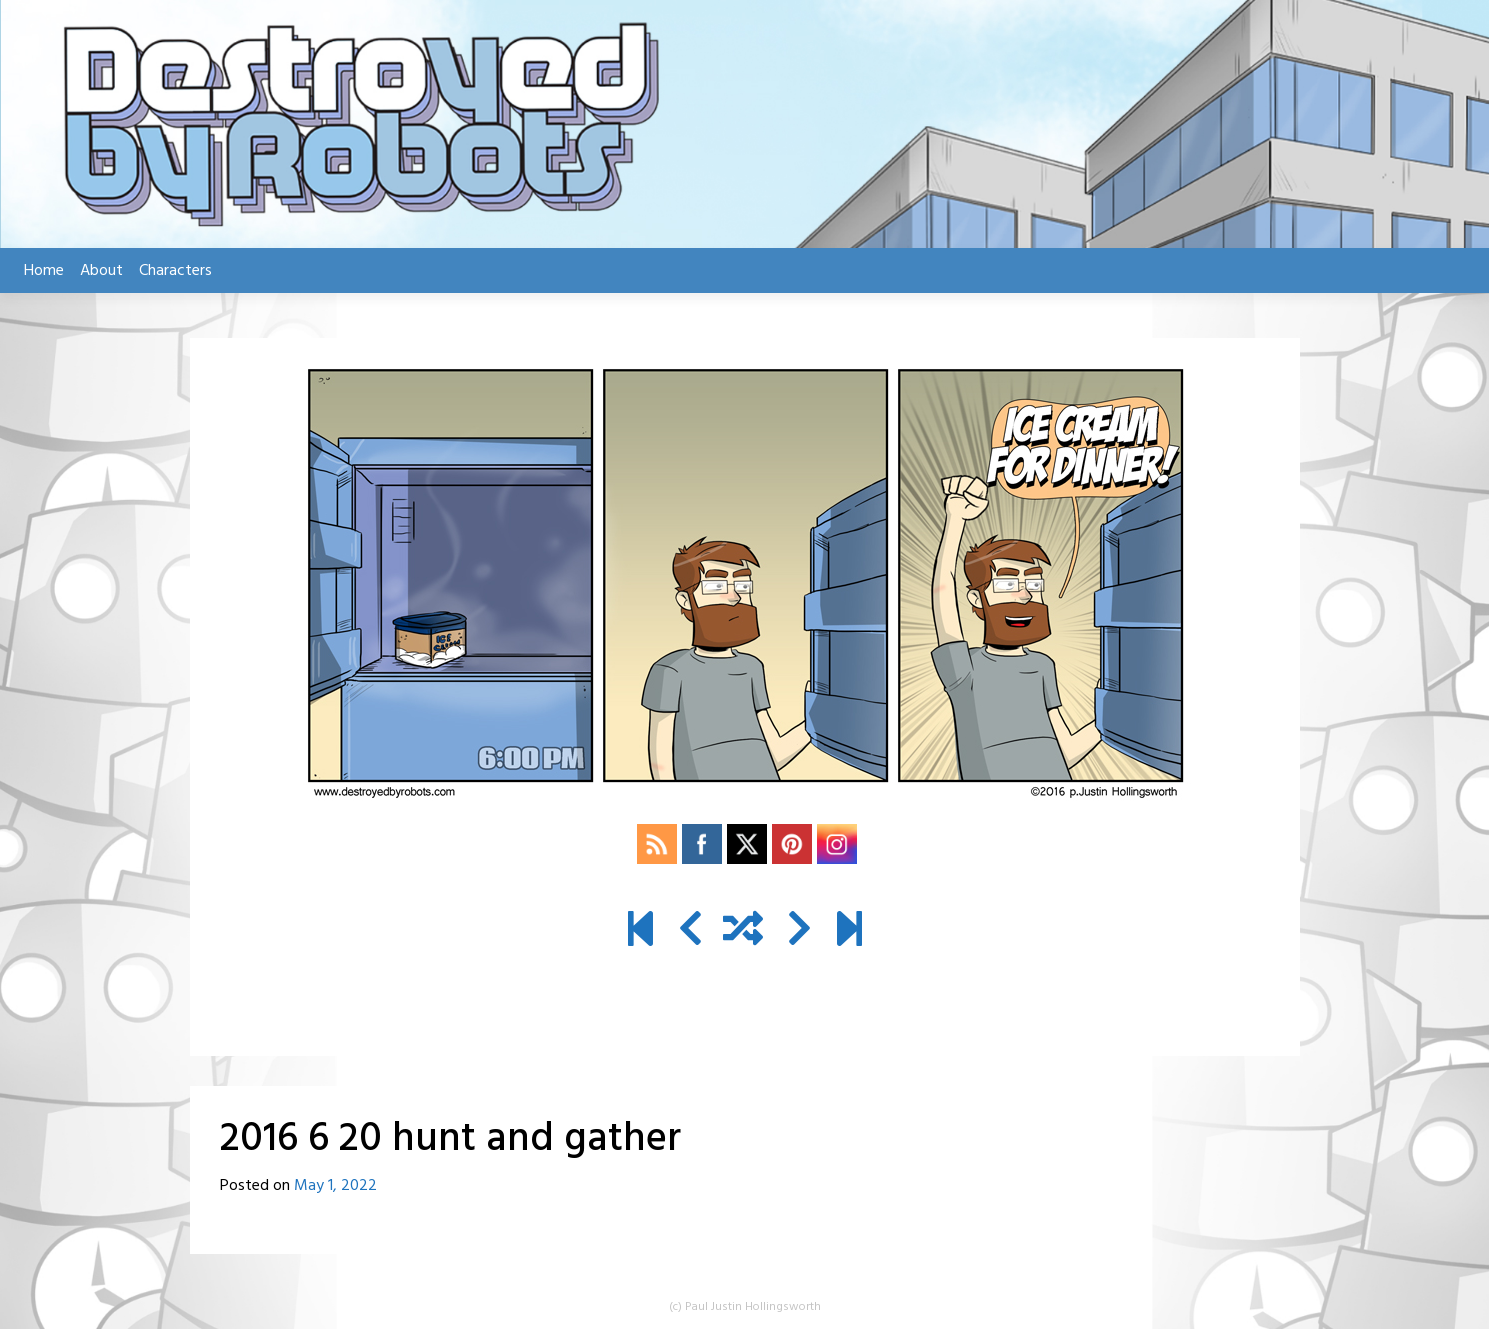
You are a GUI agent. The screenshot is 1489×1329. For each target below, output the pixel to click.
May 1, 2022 (335, 1186)
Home (44, 271)
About (101, 271)
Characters (175, 271)
